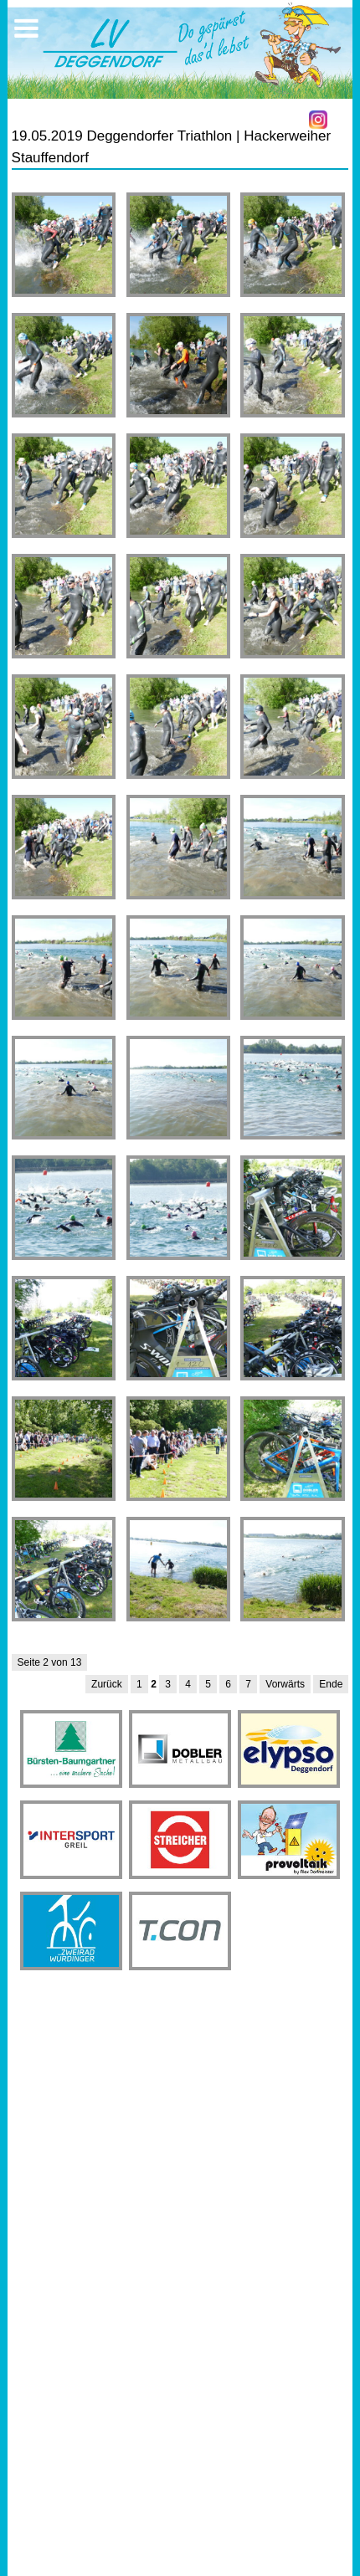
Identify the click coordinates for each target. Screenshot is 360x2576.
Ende (330, 1684)
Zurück (106, 1684)
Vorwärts (285, 1684)
